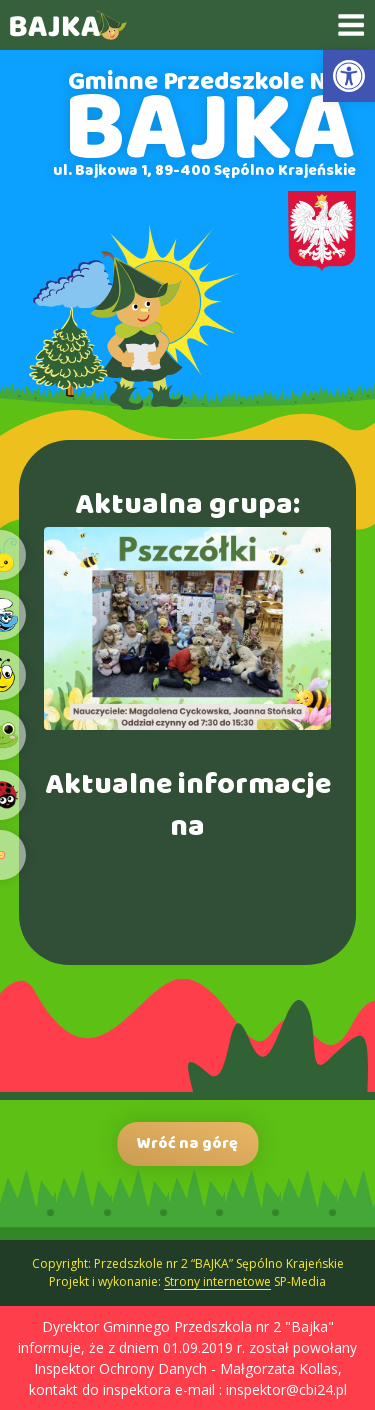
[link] (349, 76)
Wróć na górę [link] (187, 1143)
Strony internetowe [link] (217, 1281)
